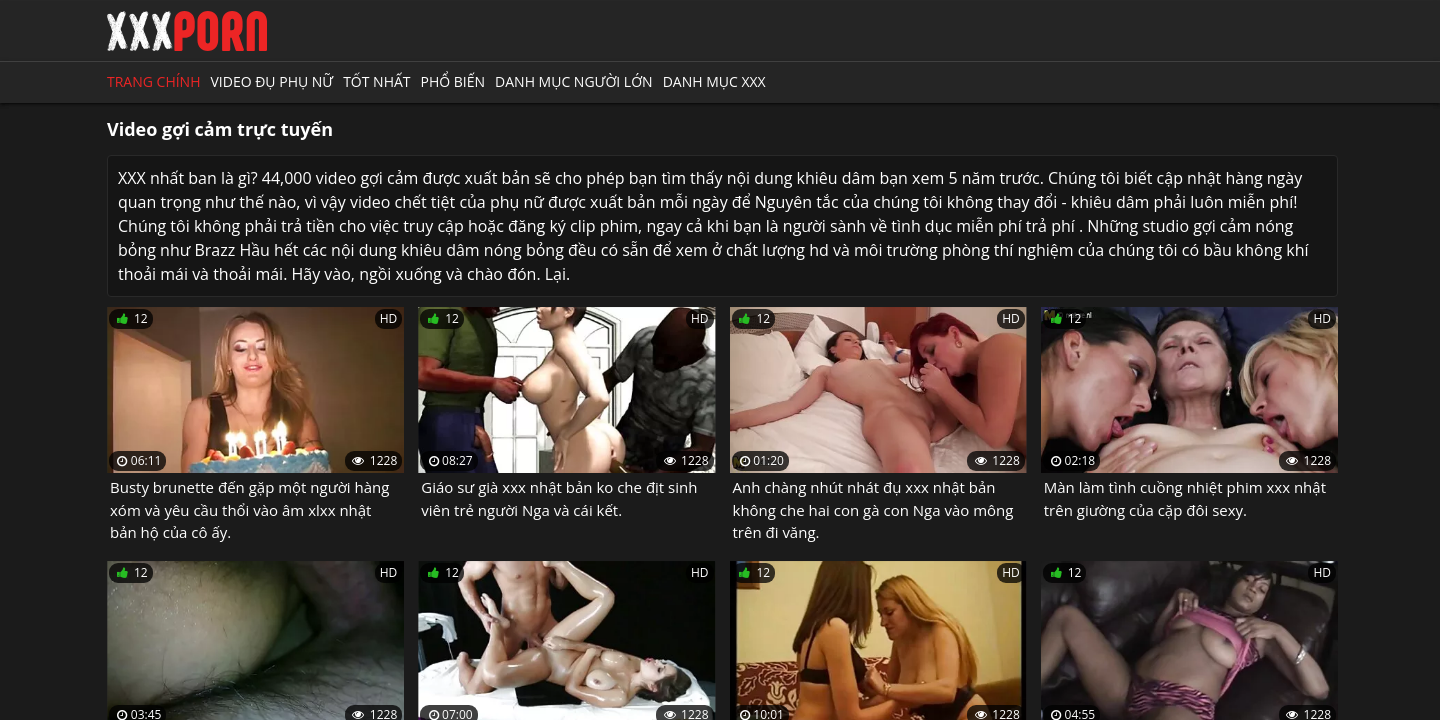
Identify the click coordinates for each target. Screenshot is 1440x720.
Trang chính (153, 81)
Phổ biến (453, 81)
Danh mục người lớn (574, 81)
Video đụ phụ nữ (271, 81)
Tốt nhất (376, 81)
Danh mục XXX (714, 81)
